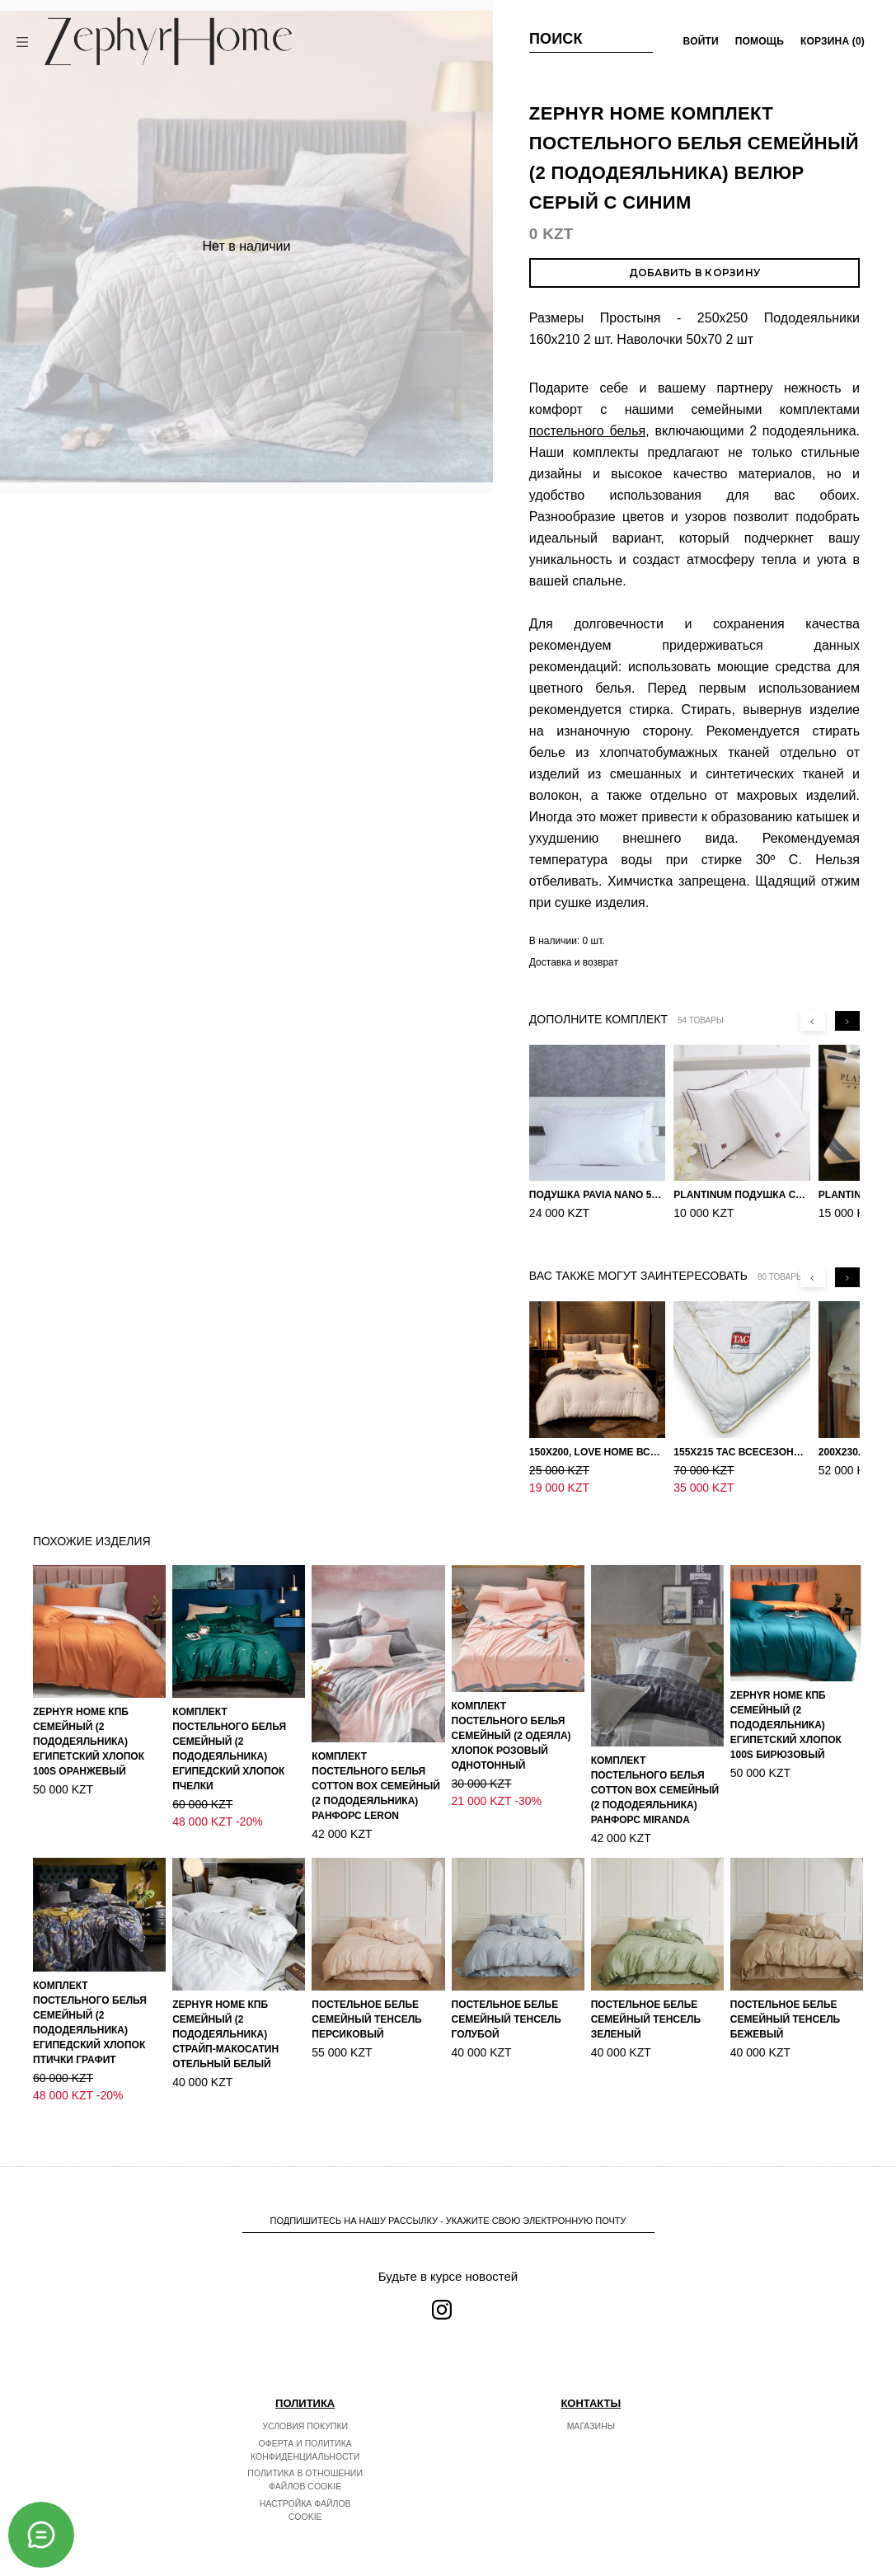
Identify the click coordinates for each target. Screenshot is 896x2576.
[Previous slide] (812, 1021)
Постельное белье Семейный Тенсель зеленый (646, 2002)
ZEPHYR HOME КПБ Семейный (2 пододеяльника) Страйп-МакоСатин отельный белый (225, 2016)
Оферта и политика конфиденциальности (305, 2432)
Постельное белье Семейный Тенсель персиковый (366, 2002)
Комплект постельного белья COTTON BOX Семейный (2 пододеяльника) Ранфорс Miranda (655, 1772)
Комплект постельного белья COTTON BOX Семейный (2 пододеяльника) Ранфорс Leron (375, 1768)
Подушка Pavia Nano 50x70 (597, 1195)
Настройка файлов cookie (305, 2492)
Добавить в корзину (694, 272)
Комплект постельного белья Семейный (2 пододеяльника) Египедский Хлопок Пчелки (229, 1732)
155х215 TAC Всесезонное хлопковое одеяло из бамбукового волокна (741, 1452)
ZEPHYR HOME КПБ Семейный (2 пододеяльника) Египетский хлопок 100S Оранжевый (88, 1724)
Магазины (591, 2409)
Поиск (556, 39)
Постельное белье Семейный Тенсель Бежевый (785, 2002)
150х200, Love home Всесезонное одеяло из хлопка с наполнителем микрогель (597, 1452)
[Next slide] (847, 1021)
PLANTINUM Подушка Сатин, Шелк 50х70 (741, 1195)
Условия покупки (305, 2409)
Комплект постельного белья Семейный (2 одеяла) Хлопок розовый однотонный (511, 1718)
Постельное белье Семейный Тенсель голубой (506, 2002)
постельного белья (587, 431)
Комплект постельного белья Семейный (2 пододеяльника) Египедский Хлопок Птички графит (90, 2005)
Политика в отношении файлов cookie (305, 2462)
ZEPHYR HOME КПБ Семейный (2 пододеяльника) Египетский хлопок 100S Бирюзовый (786, 1707)
